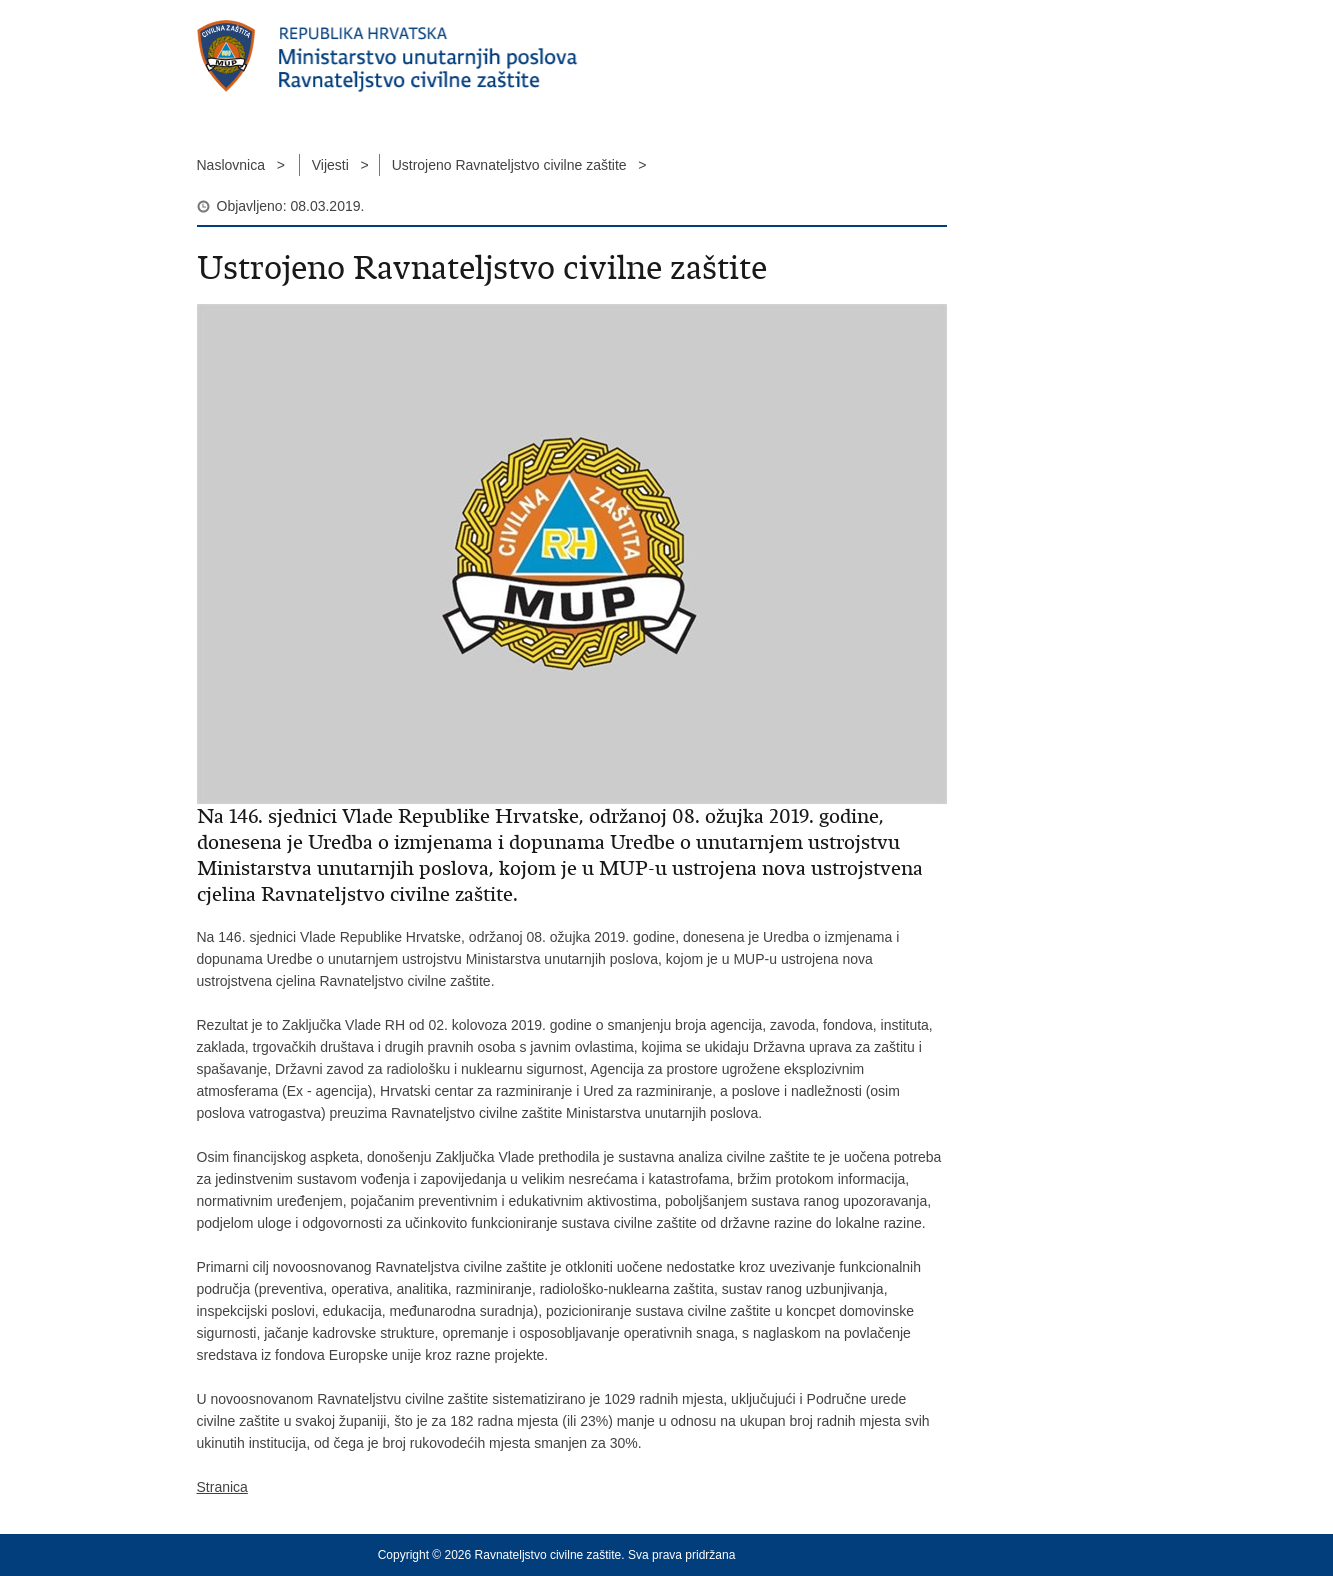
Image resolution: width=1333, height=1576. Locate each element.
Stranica (222, 1487)
